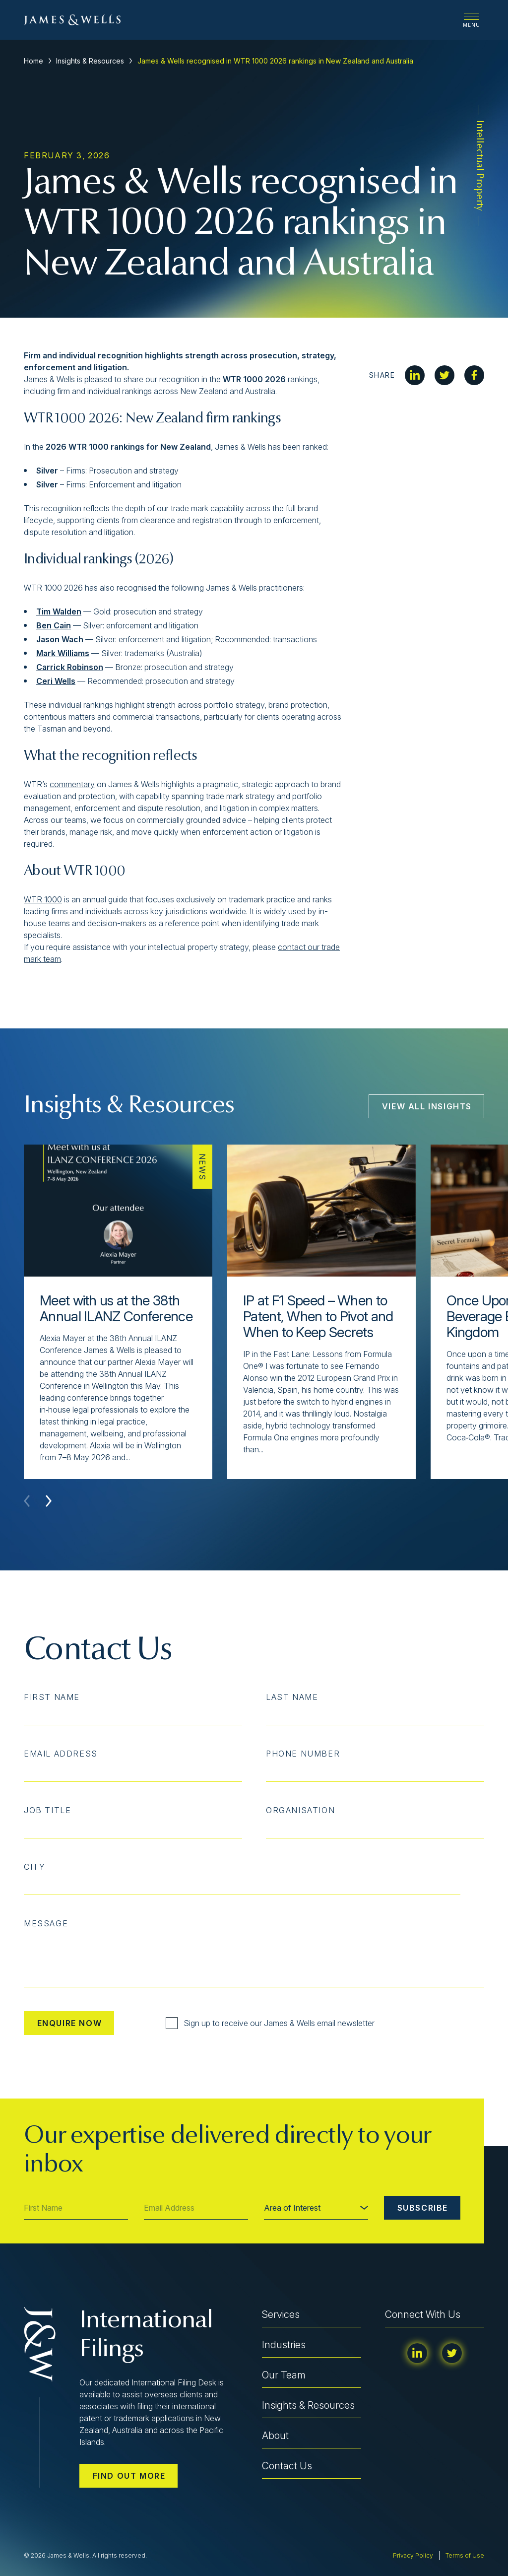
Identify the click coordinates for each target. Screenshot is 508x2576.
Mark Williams (62, 653)
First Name (52, 1697)
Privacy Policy (413, 2555)
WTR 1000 (43, 899)
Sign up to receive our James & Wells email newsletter (270, 2023)
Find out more (129, 2476)
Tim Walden (58, 611)
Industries (284, 2345)
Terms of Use (464, 2555)
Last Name (292, 1697)
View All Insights (427, 1106)
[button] (49, 1501)
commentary (72, 784)
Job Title (47, 1810)
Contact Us (287, 2466)
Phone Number (303, 1753)
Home (33, 61)
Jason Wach (59, 639)
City (34, 1866)
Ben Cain (53, 625)
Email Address (61, 1753)
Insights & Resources (90, 61)
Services (281, 2314)
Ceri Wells (55, 681)
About (275, 2435)
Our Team (284, 2375)
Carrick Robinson (69, 667)
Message (46, 1923)
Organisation (300, 1810)
